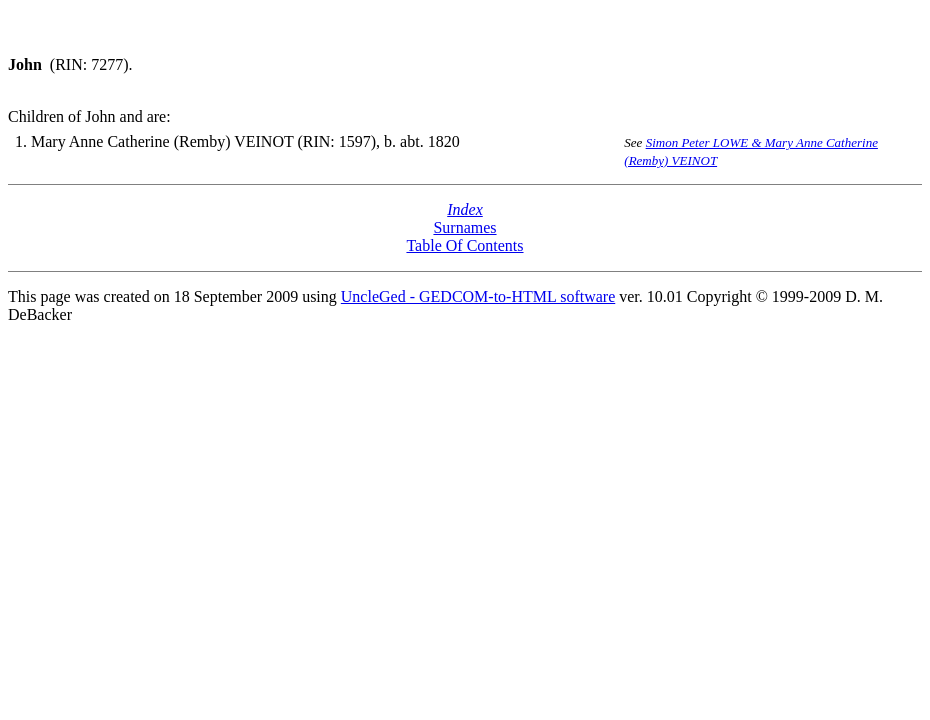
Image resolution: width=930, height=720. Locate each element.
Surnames (464, 227)
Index (465, 209)
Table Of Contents (464, 245)
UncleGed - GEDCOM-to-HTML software (478, 296)
